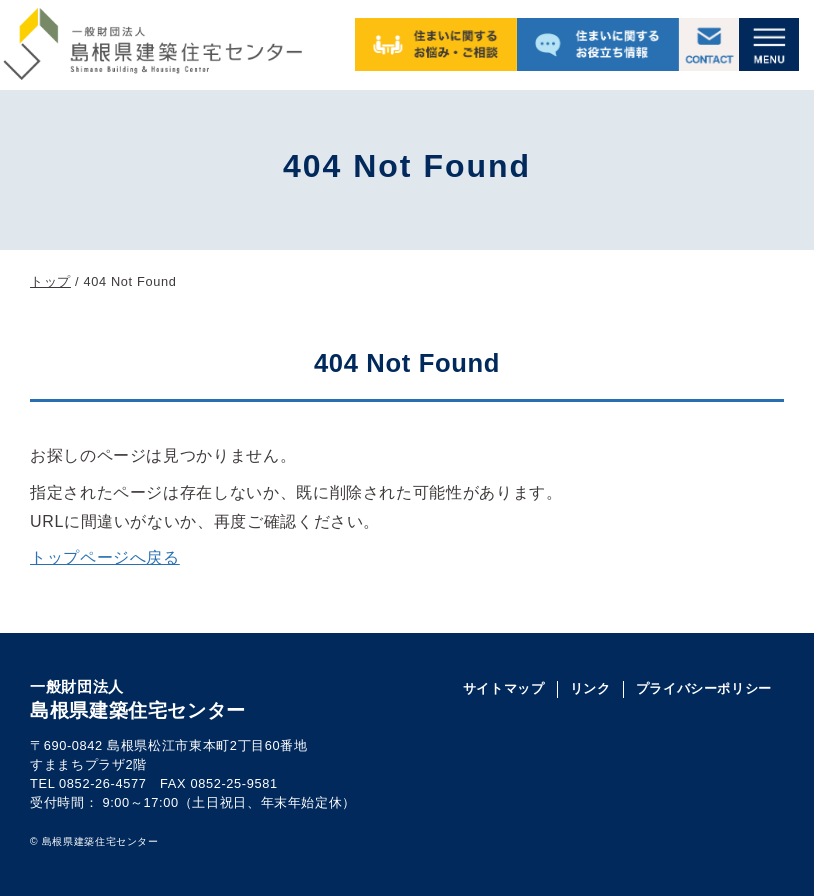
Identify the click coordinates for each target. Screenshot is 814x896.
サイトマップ (504, 688)
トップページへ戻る (105, 557)
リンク (590, 688)
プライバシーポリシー (704, 688)
